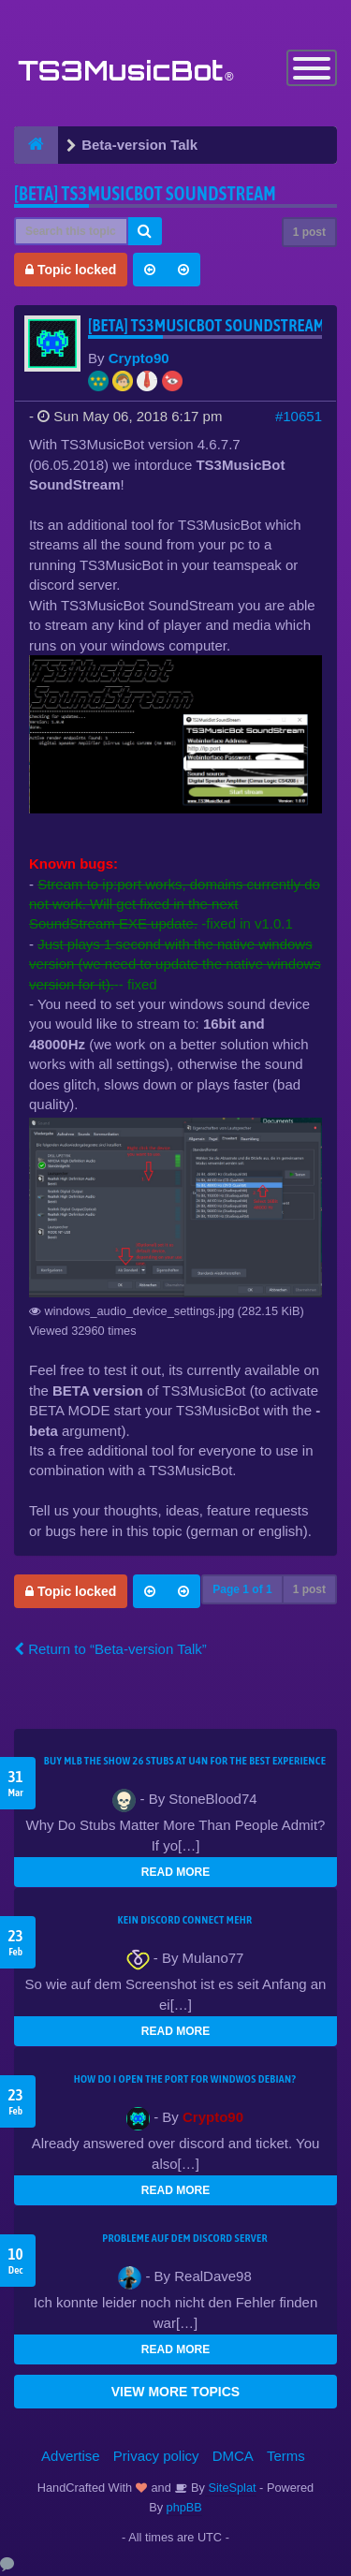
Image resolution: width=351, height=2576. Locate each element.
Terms (286, 2456)
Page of (241, 1589)
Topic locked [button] (70, 269)
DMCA (233, 2456)
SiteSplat (230, 2488)
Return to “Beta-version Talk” (110, 1649)
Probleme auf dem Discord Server (185, 2238)
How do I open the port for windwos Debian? (185, 2079)
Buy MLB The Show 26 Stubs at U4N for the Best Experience (185, 1760)
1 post (309, 232)
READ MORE (175, 1872)
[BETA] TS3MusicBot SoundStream (145, 193)
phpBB (184, 2507)
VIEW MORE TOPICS (175, 2391)
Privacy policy (156, 2456)
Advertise (70, 2456)
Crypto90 (139, 358)
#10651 (298, 416)
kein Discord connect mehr (184, 1919)
